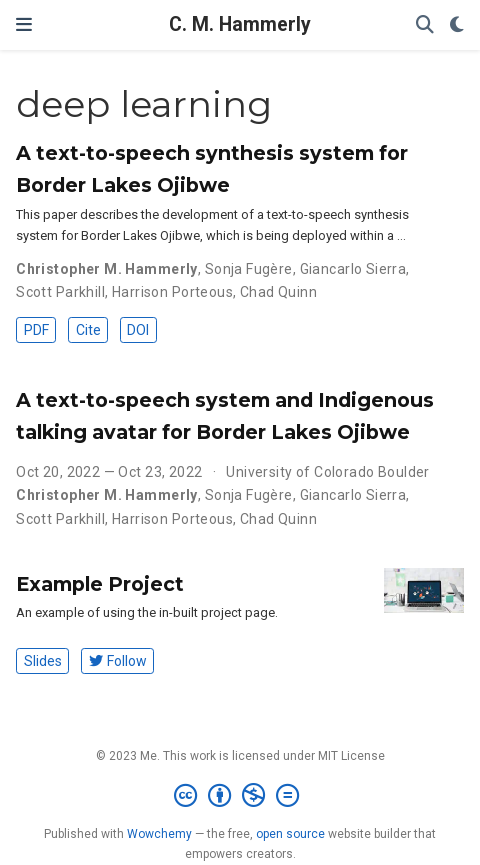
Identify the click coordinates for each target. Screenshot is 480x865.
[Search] (425, 25)
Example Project (100, 584)
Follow (118, 661)
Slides (43, 661)
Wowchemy (159, 834)
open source (290, 834)
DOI (138, 330)
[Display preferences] (457, 25)
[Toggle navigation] (24, 24)
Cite (88, 330)
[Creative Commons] (240, 796)
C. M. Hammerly (240, 24)
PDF (36, 330)
